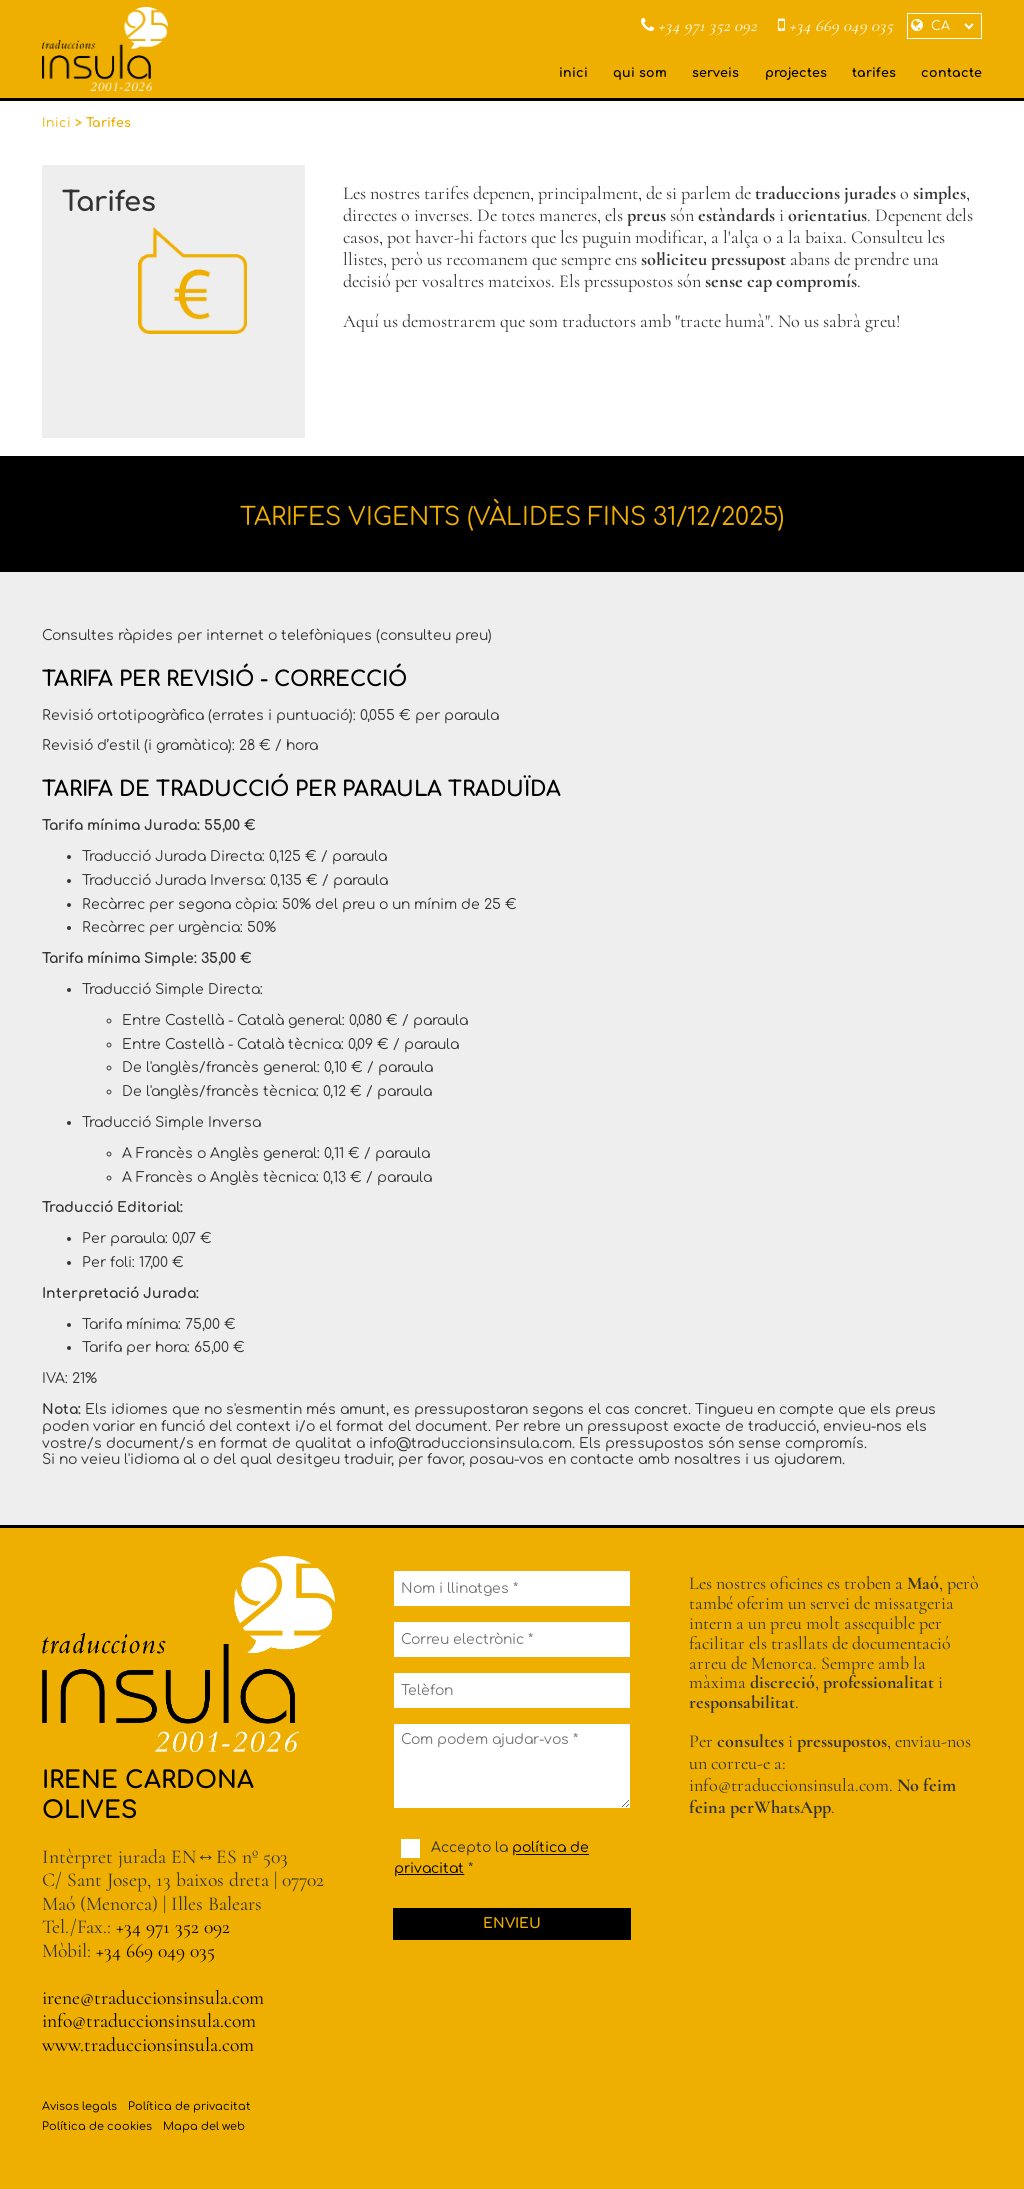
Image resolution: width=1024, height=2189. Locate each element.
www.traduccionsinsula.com (148, 2045)
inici (573, 73)
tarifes (874, 73)
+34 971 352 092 (699, 26)
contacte (951, 73)
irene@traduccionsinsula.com (153, 1998)
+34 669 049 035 (835, 26)
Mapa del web (204, 2126)
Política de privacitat (189, 2106)
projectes (796, 73)
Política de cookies (97, 2126)
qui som (640, 73)
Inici (56, 123)
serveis (715, 73)
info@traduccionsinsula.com (149, 2021)
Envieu (512, 1923)
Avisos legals (79, 2106)
